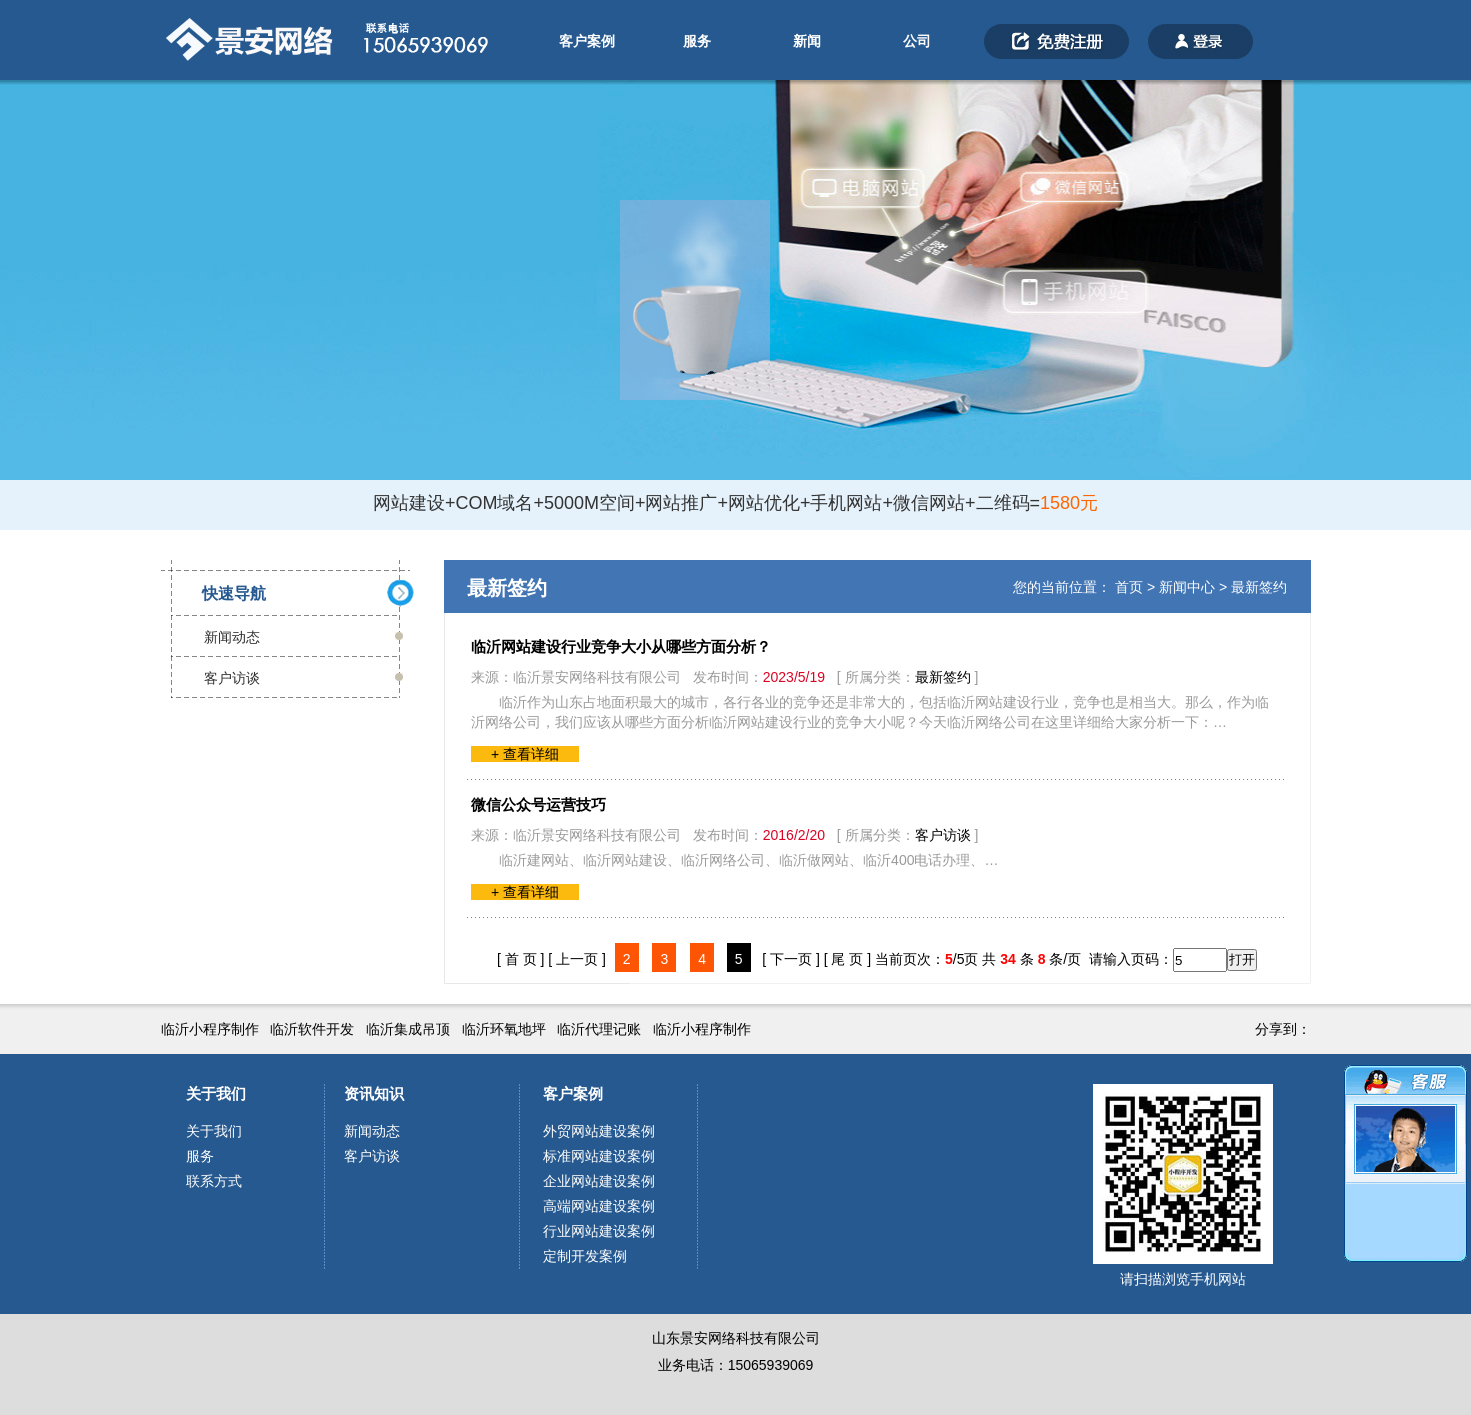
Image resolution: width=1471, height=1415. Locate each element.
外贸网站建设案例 (599, 1131)
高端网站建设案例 (599, 1206)
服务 (697, 41)
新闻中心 (1187, 587)
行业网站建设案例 (599, 1231)
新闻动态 (232, 637)
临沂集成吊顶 (408, 1029)
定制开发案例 (585, 1256)
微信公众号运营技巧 (538, 804)
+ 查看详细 (525, 754)
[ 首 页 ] (520, 959)
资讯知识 (374, 1093)
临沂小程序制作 (210, 1029)
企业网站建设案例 (599, 1181)
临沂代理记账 (599, 1029)
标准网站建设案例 (599, 1156)
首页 (1129, 587)
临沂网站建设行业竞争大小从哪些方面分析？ (621, 646)
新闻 (807, 41)
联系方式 (214, 1181)
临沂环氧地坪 (504, 1029)
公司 (917, 41)
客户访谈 (232, 678)
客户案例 (587, 41)
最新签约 (1259, 587)
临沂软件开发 (312, 1029)
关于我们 (216, 1093)
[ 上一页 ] (577, 959)
